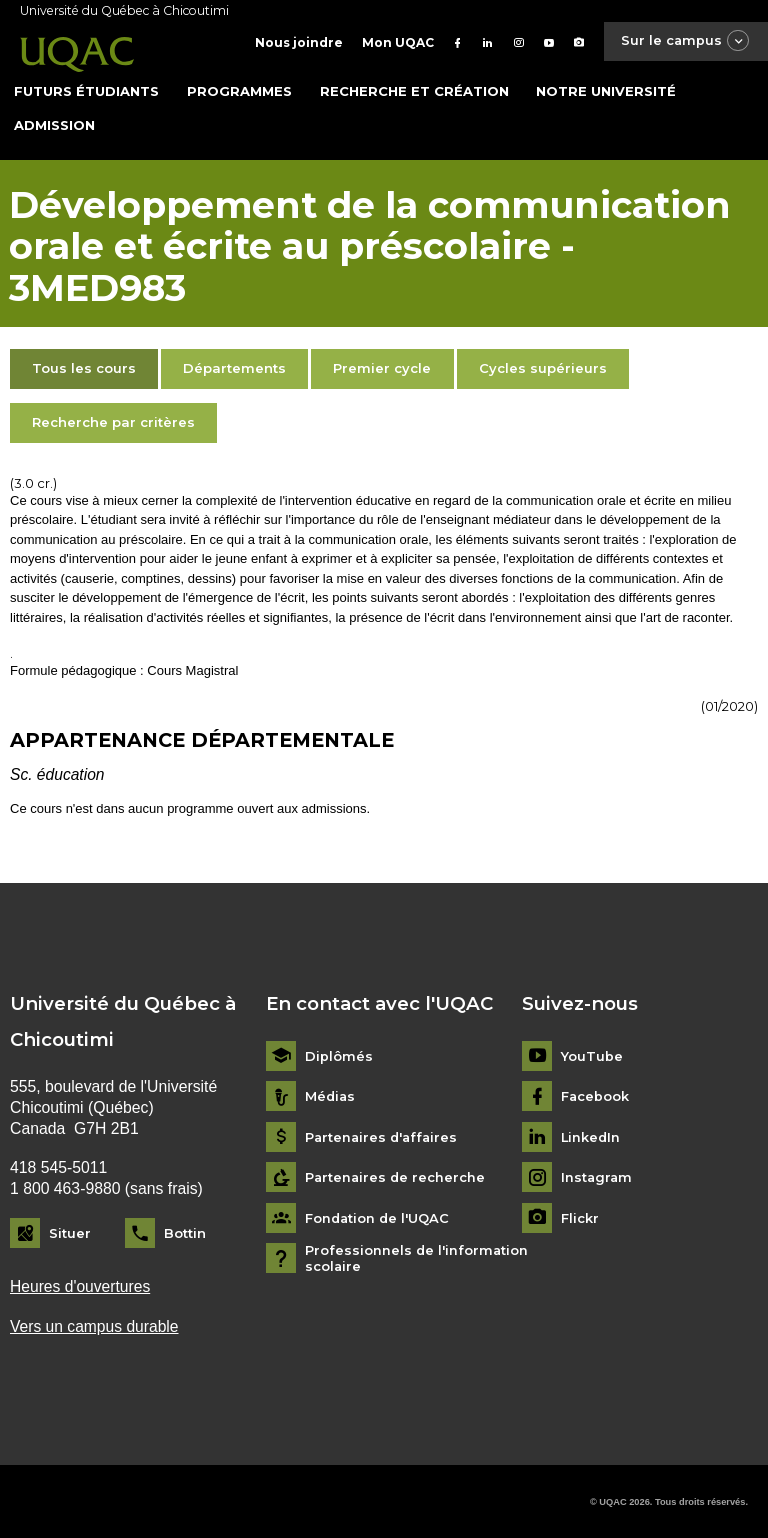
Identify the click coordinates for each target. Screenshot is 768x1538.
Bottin (185, 1231)
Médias (331, 1094)
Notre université (606, 89)
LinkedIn (591, 1134)
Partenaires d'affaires (383, 1134)
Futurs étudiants (86, 89)
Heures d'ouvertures (80, 1284)
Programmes (239, 89)
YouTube (592, 1053)
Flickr (580, 1215)
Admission (54, 122)
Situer (70, 1231)
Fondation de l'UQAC (378, 1215)
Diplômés (339, 1053)
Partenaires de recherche (396, 1175)
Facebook (595, 1094)
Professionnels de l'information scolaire (417, 1256)
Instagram (597, 1175)
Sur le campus (684, 41)
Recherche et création (414, 89)
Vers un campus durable (95, 1324)
